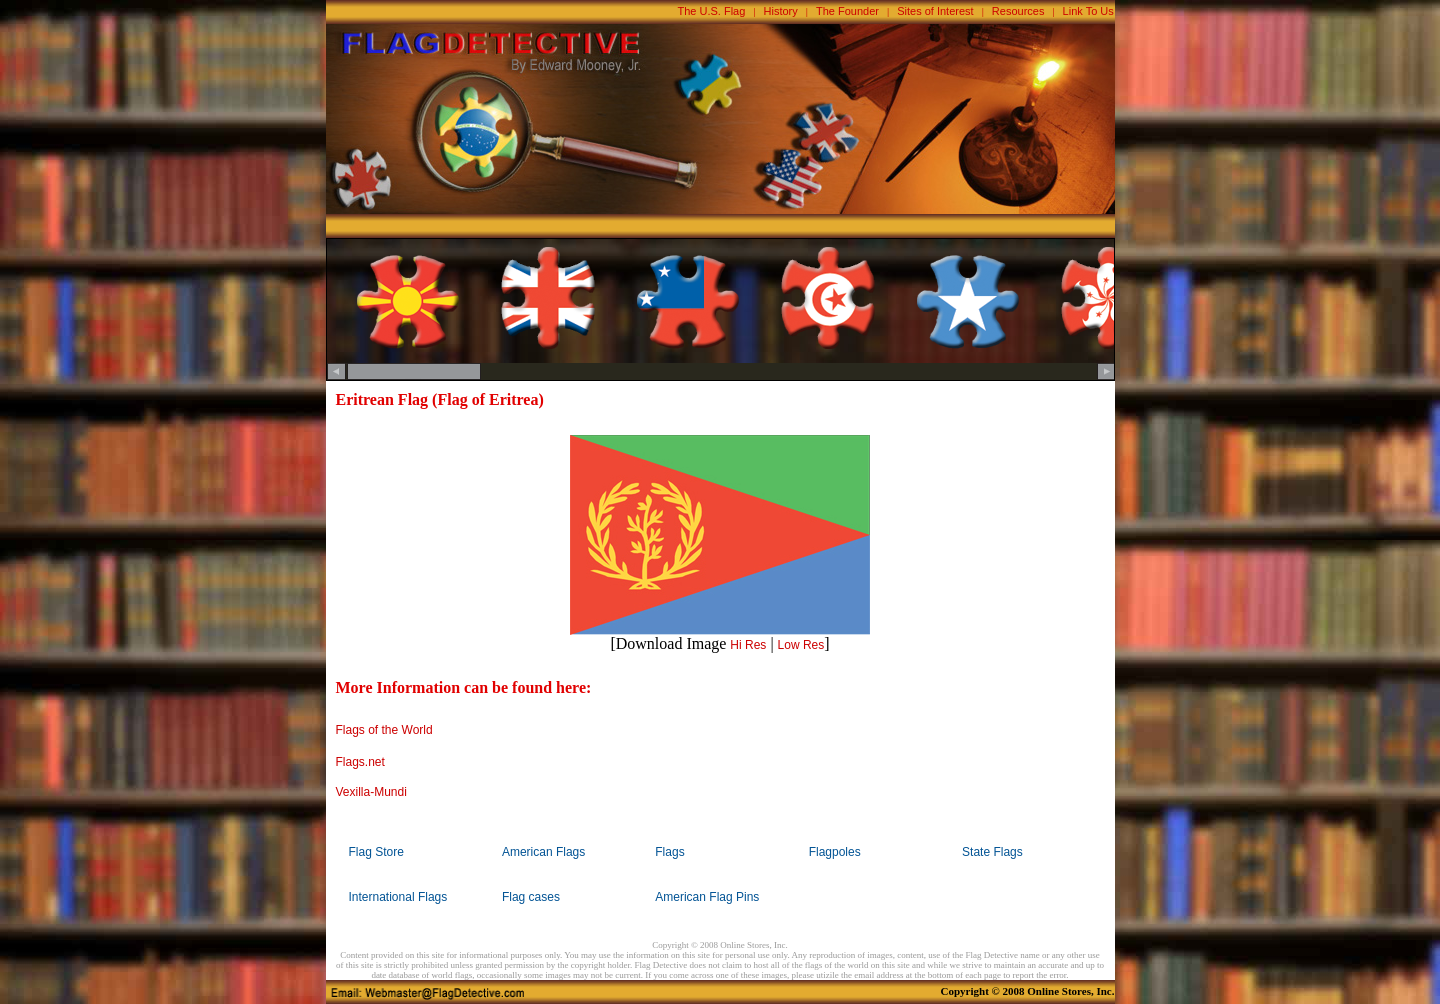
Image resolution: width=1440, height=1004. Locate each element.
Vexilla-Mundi (371, 792)
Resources (1018, 11)
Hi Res (748, 645)
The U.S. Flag (712, 11)
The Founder (847, 11)
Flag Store (376, 852)
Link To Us (1088, 11)
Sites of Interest (935, 11)
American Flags (543, 852)
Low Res (801, 645)
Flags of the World (384, 730)
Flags (669, 852)
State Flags (992, 852)
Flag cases (531, 897)
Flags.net (360, 762)
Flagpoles (835, 852)
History (781, 11)
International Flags (398, 897)
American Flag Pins (707, 897)
